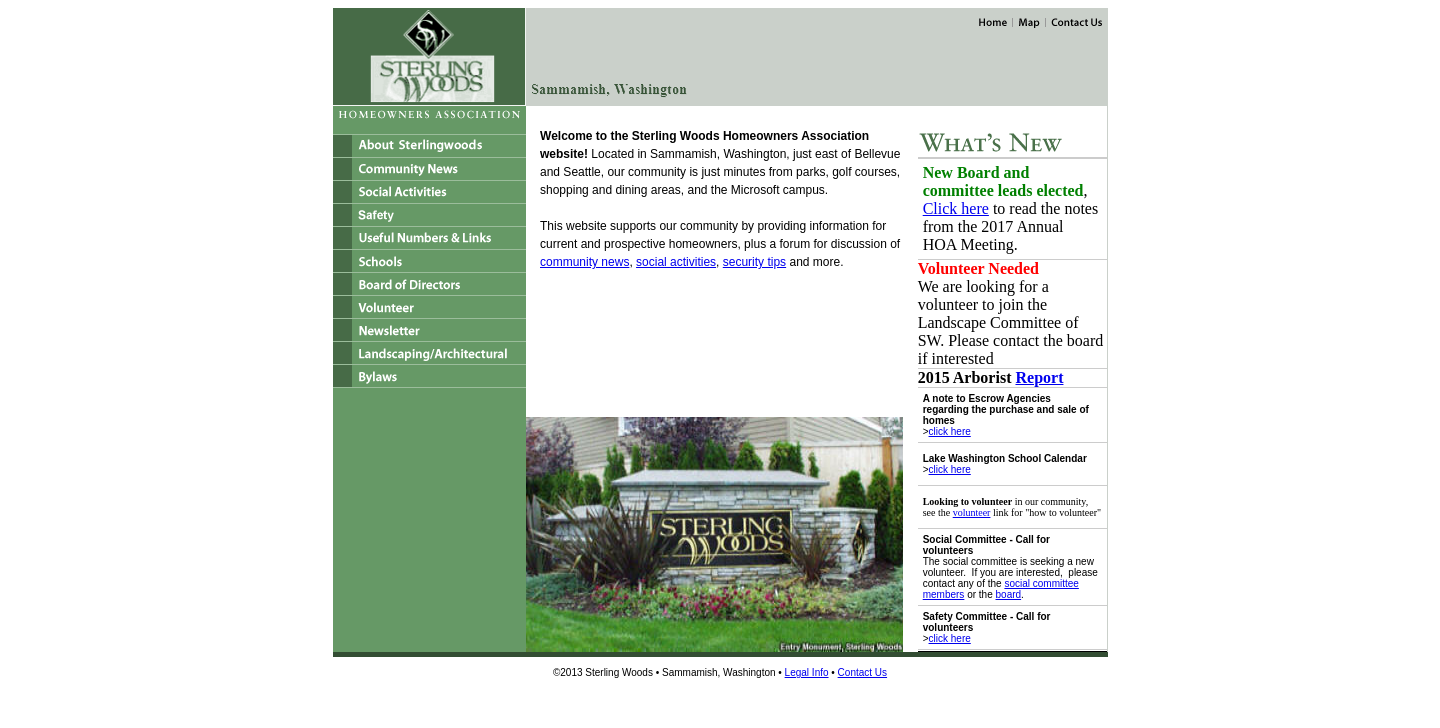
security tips (754, 262)
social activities (676, 262)
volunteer (972, 512)
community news (584, 262)
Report (1039, 377)
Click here (956, 208)
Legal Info (807, 672)
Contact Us (862, 672)
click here (950, 431)
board (1009, 594)
